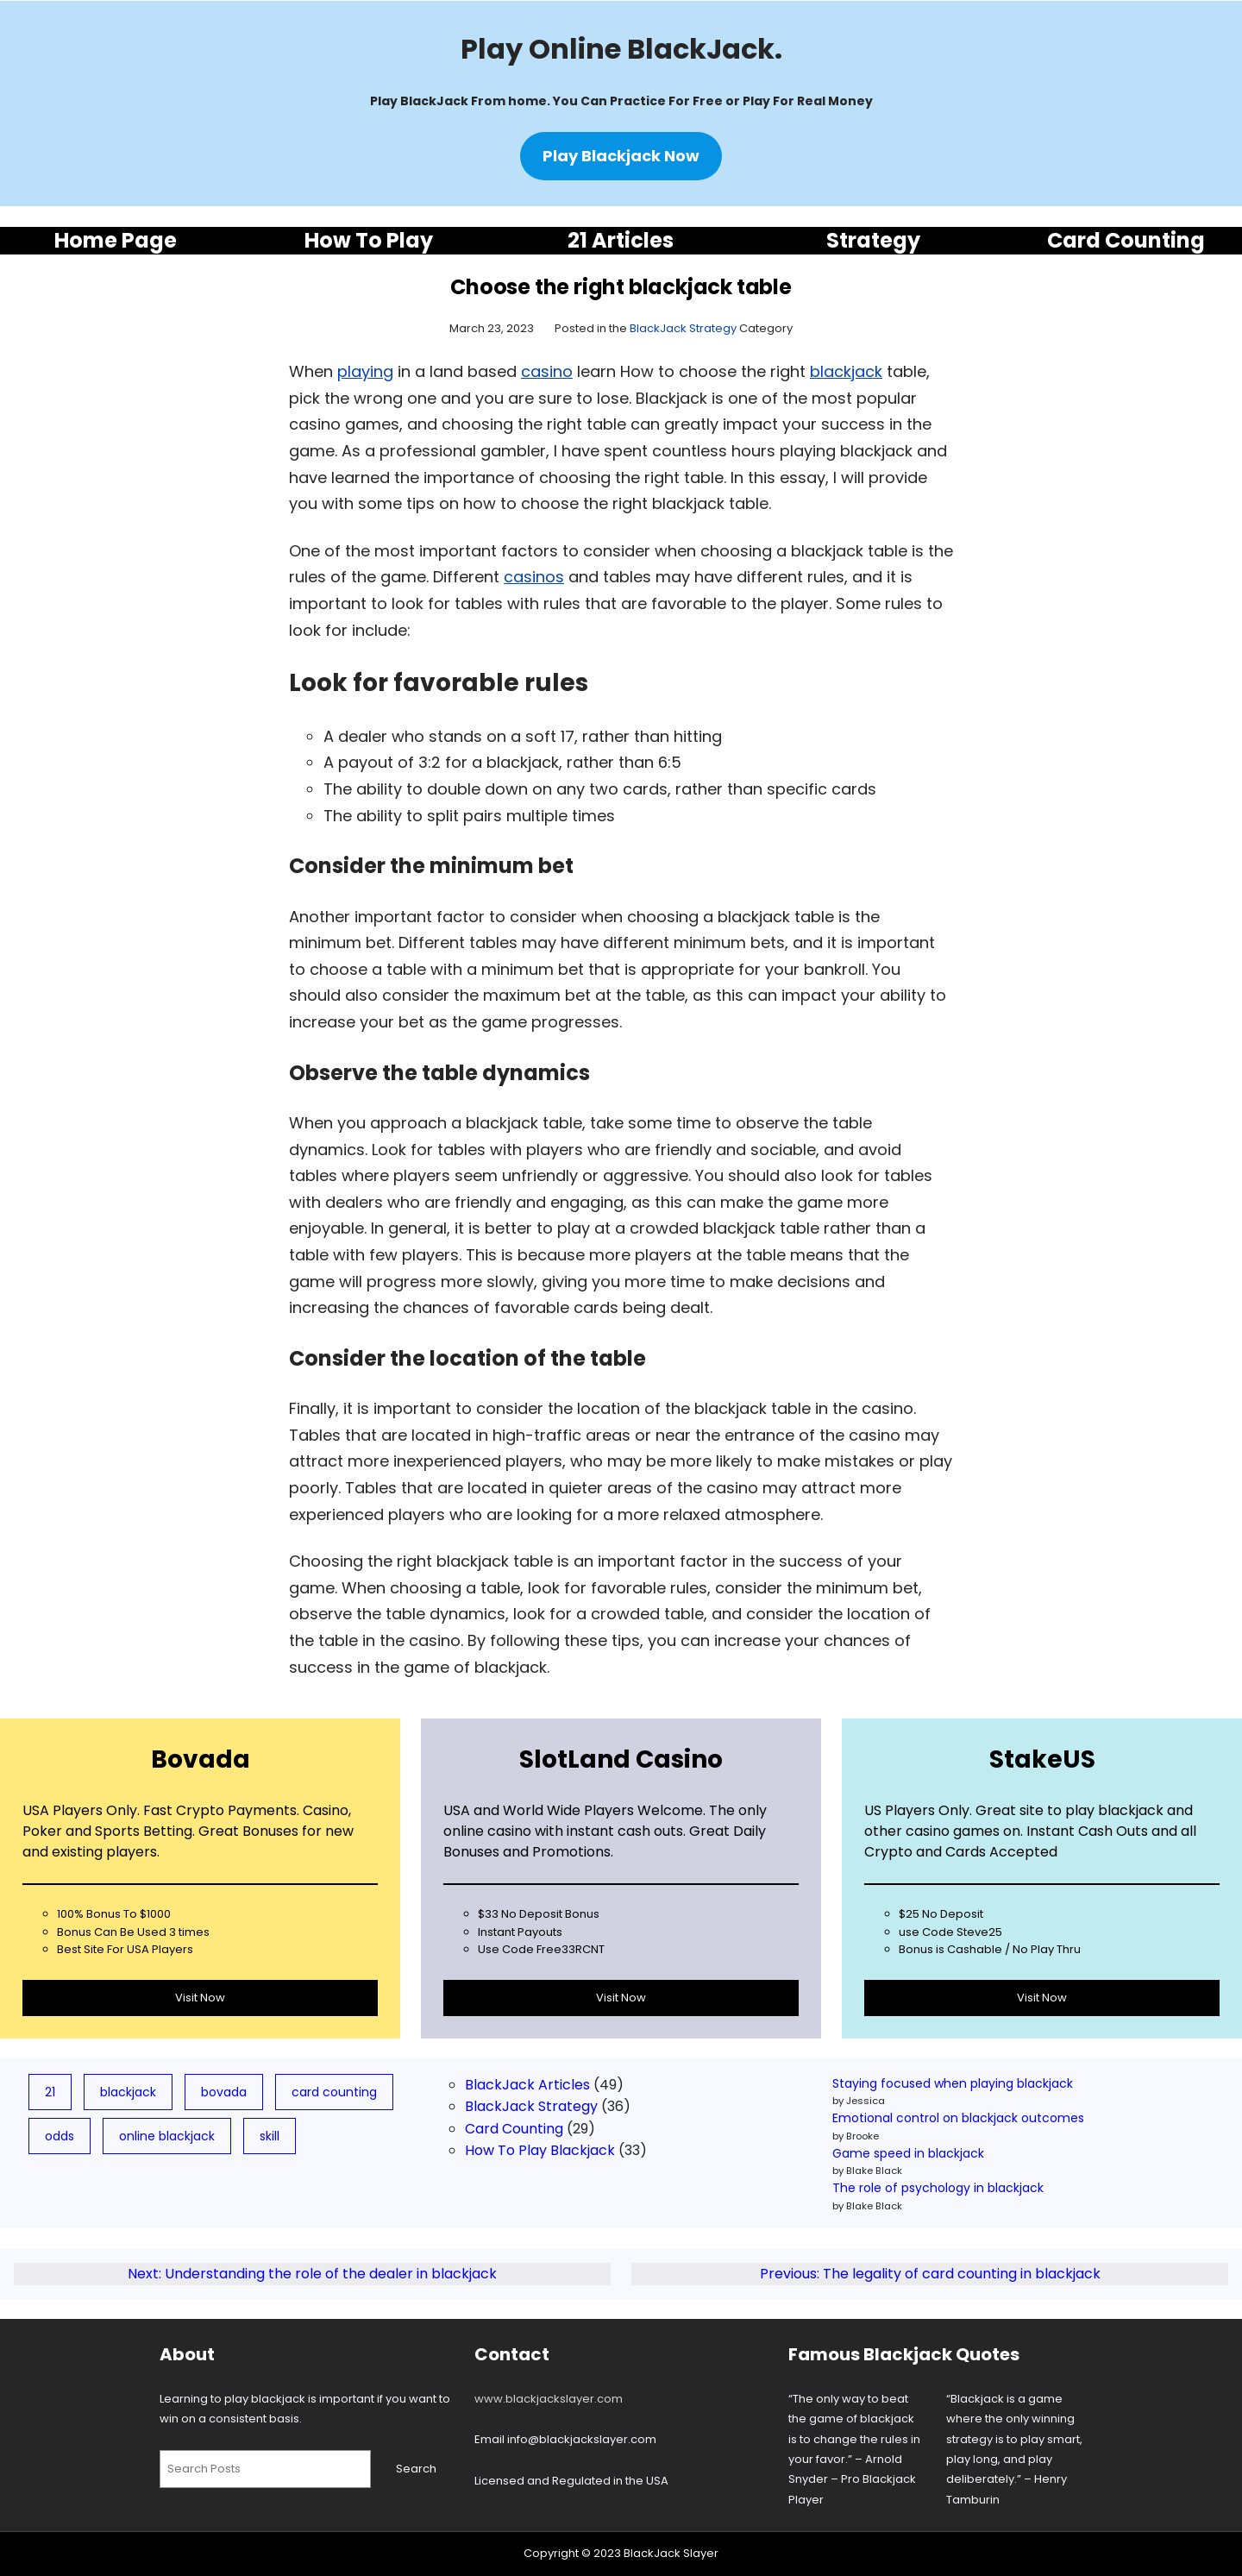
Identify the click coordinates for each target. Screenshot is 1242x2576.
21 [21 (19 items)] (50, 2092)
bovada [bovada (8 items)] (224, 2092)
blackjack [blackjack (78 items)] (128, 2092)
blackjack (846, 371)
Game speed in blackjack (908, 2153)
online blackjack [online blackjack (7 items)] (167, 2136)
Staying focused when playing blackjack (952, 2083)
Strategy (873, 240)
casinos (534, 576)
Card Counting (1126, 240)
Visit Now (200, 1997)
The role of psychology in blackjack (938, 2187)
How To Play (368, 240)
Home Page (115, 240)
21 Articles (621, 240)
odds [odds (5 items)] (59, 2136)
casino (547, 371)
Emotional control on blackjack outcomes (958, 2118)
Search (416, 2468)
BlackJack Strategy (683, 328)
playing (365, 371)
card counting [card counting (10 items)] (334, 2092)
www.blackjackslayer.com (548, 2399)
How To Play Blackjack (540, 2150)
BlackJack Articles (527, 2085)
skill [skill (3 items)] (269, 2136)
